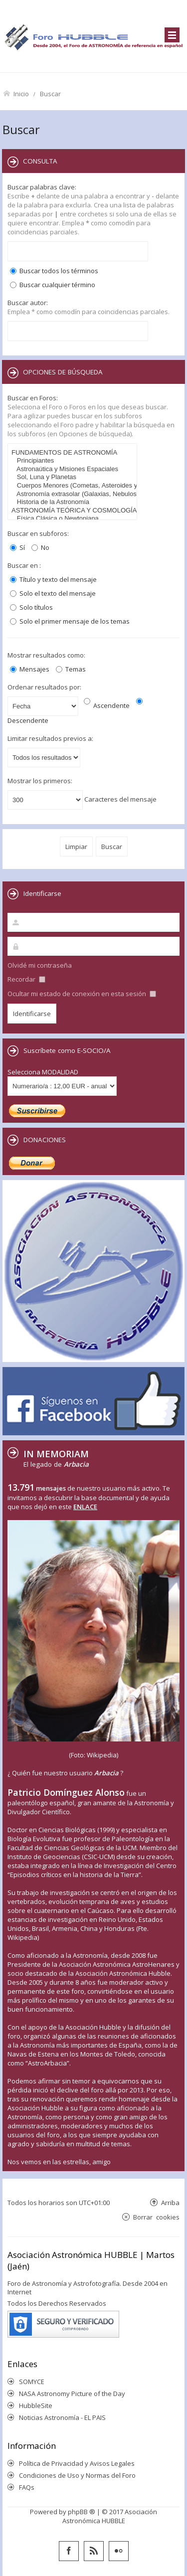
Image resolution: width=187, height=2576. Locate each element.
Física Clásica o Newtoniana (73, 519)
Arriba (170, 2202)
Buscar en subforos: (38, 533)
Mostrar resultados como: (46, 655)
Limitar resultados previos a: (50, 738)
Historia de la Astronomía (73, 502)
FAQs (26, 2487)
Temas (71, 669)
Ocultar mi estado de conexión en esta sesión (81, 993)
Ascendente (107, 705)
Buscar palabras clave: (41, 186)
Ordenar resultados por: (44, 687)
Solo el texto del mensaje (53, 593)
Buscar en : (24, 565)
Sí (17, 547)
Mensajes (29, 669)
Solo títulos (31, 607)
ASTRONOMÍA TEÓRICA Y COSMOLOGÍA (73, 511)
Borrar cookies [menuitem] (156, 2217)
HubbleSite (35, 2405)
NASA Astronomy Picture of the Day (72, 2393)
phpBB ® (81, 2511)
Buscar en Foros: (32, 397)
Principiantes (73, 461)
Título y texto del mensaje (53, 579)
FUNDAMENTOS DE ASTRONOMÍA (73, 453)
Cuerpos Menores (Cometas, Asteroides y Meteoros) (73, 486)
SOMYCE (31, 2381)
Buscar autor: (27, 302)
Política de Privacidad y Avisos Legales (77, 2463)
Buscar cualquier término (52, 284)
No (40, 547)
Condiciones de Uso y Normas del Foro (77, 2475)
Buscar (50, 93)
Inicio (21, 93)
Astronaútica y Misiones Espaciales (73, 469)
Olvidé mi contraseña (39, 965)
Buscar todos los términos (54, 270)
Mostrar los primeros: (39, 780)
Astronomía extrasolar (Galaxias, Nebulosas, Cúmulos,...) (73, 494)
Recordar (26, 979)
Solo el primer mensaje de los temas (70, 621)
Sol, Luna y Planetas (73, 477)
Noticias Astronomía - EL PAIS (62, 2417)
